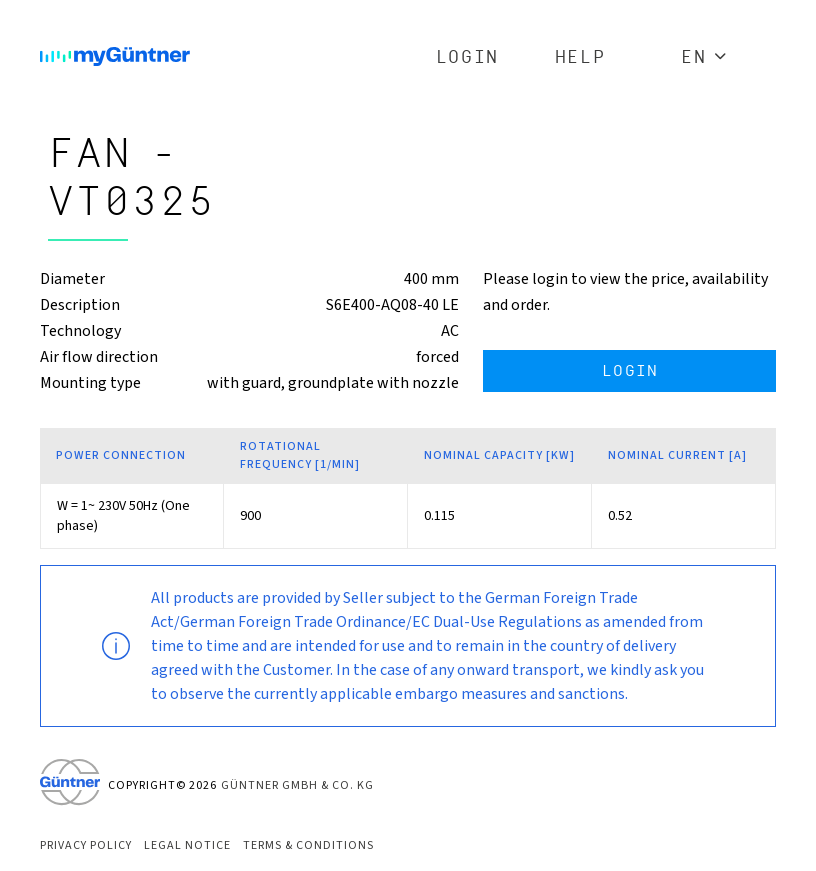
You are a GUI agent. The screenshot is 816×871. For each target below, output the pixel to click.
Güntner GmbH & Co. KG (297, 785)
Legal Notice (187, 845)
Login (467, 57)
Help (580, 57)
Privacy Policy (86, 845)
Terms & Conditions (308, 845)
